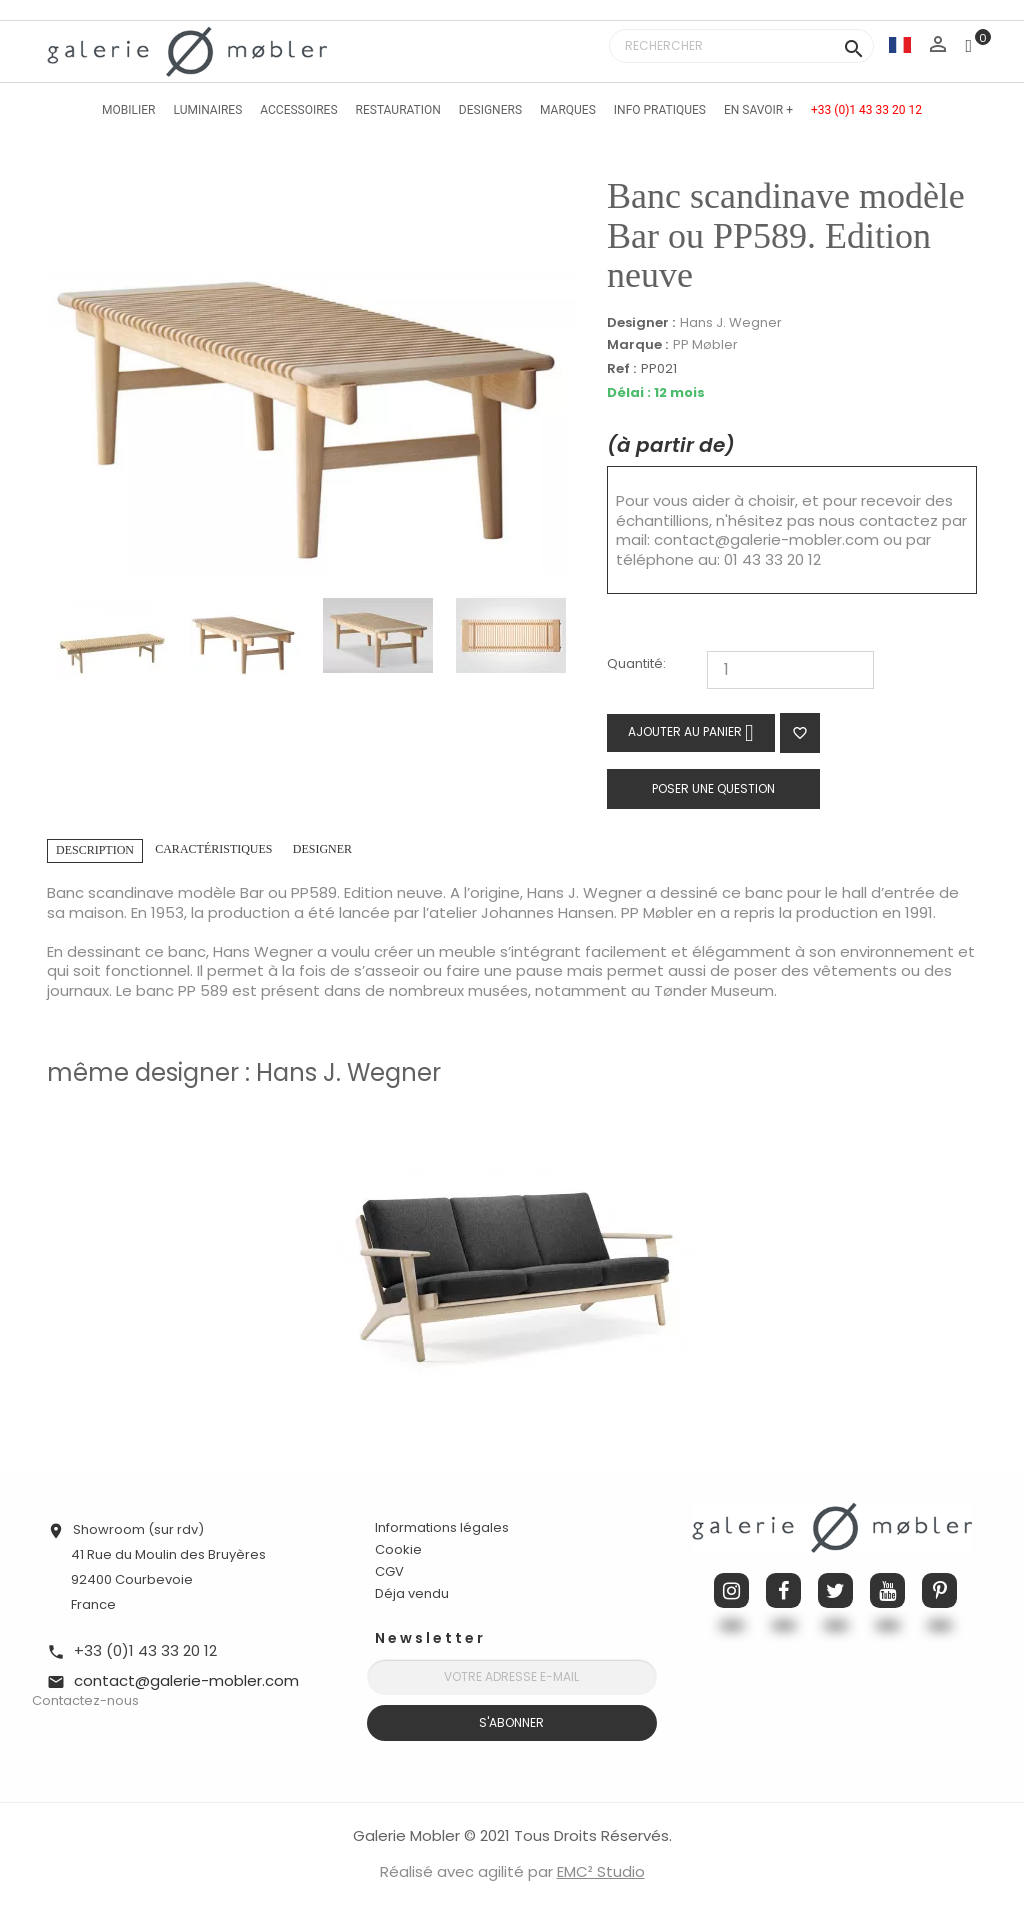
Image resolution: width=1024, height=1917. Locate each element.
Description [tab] (95, 850)
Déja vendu (412, 1593)
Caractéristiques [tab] (213, 849)
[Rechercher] (741, 46)
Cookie (398, 1550)
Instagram (731, 1590)
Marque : (637, 345)
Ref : (621, 369)
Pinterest (939, 1590)
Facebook (783, 1590)
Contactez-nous (85, 1700)
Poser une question (713, 788)
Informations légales (442, 1527)
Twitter (835, 1590)
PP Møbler (705, 344)
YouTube (887, 1590)
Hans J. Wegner (731, 322)
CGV (389, 1571)
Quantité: (636, 664)
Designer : (641, 323)
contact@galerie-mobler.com (766, 539)
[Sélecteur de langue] (900, 44)
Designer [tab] (322, 849)
